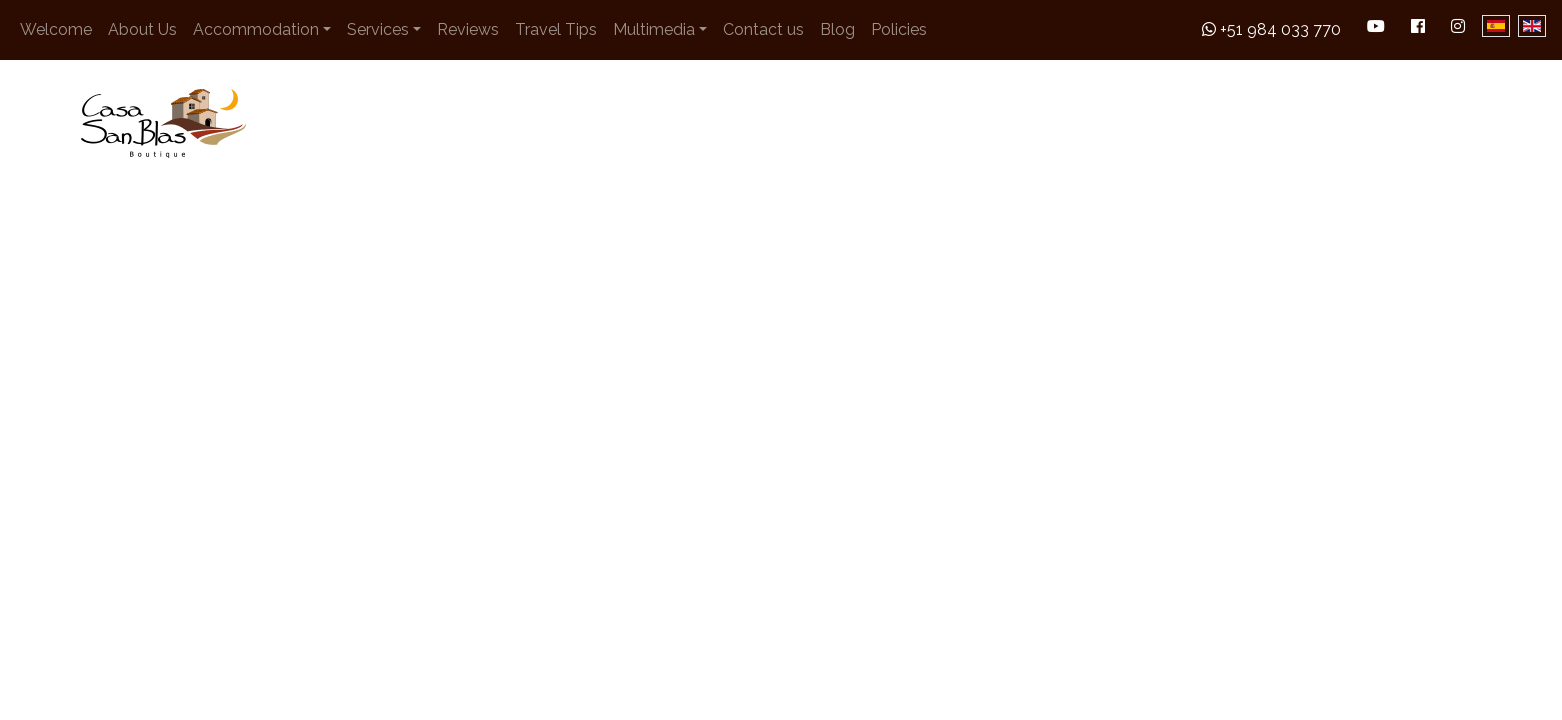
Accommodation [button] (256, 29)
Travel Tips (556, 29)
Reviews (468, 29)
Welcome (56, 29)
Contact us (763, 29)
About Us (142, 29)
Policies (899, 29)
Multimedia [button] (654, 29)
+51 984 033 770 (1271, 29)
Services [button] (378, 29)
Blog (837, 29)
